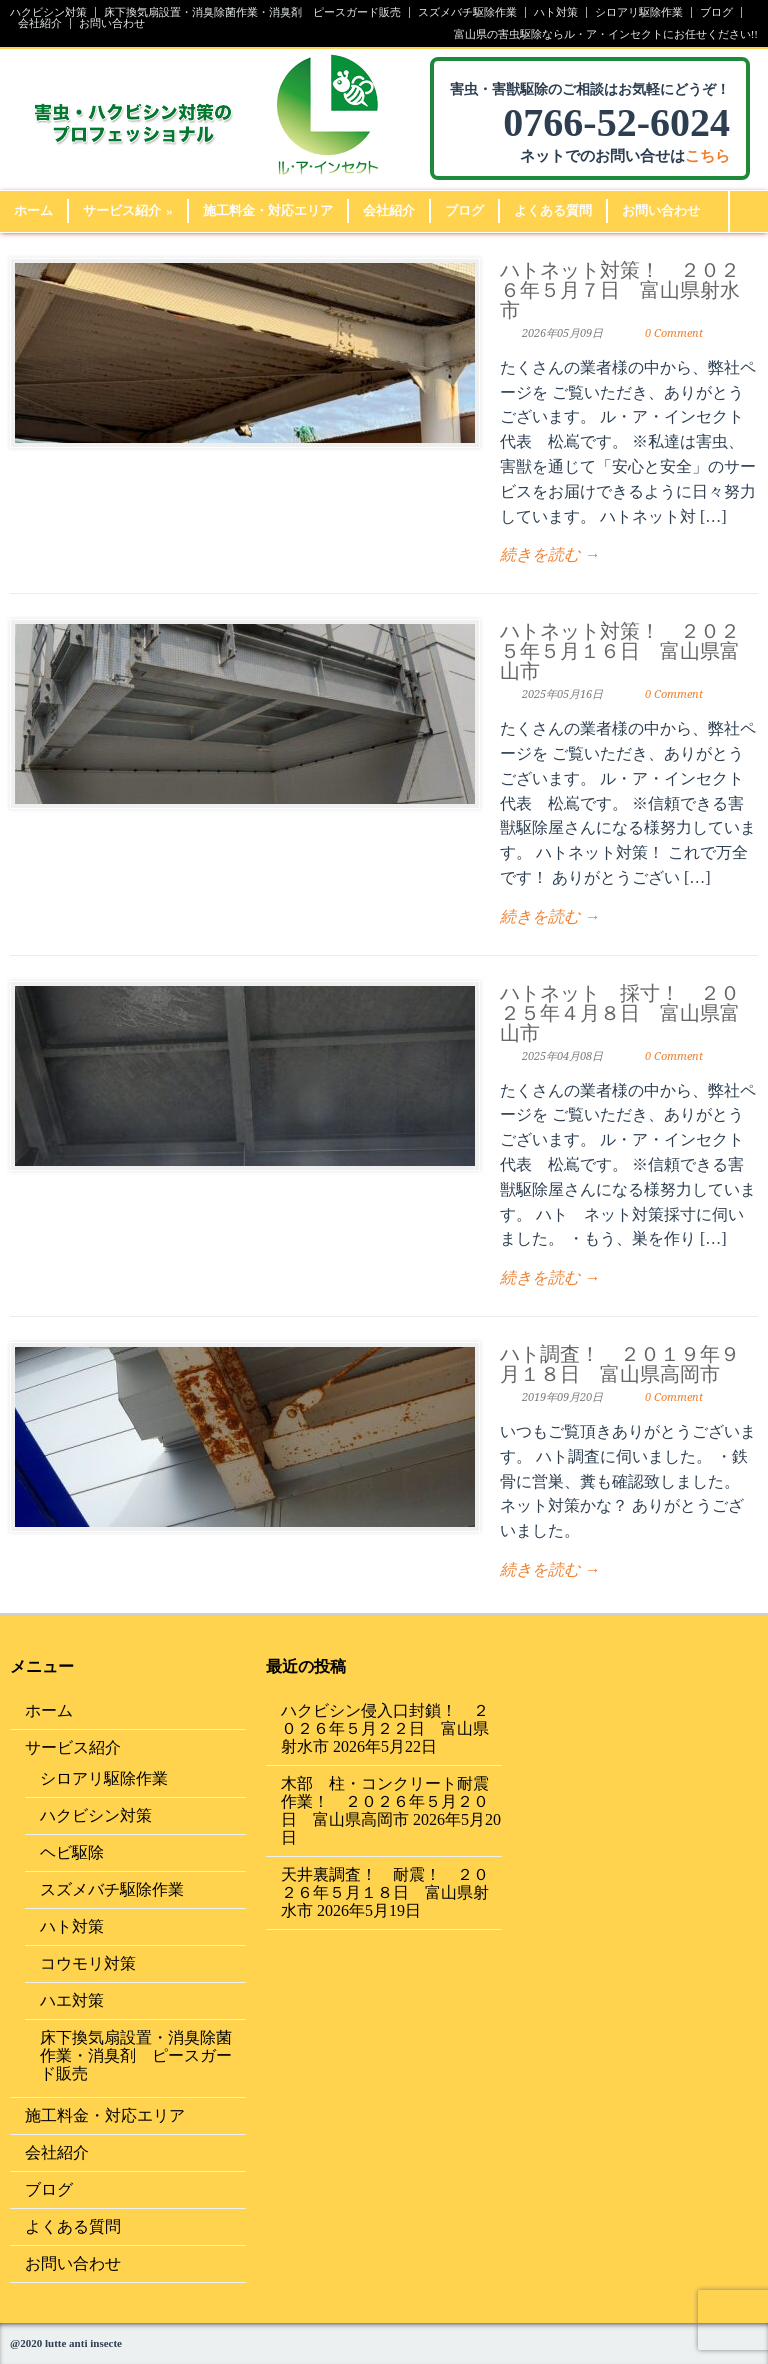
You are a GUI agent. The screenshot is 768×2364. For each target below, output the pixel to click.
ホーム (33, 210)
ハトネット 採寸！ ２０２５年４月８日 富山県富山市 (620, 1013)
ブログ (716, 12)
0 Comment (674, 333)
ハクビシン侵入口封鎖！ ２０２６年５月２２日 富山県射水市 (385, 1728)
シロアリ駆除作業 (639, 12)
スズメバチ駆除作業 (467, 12)
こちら (707, 156)
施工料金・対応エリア (268, 210)
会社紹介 (40, 23)
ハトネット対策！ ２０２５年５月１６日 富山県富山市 (620, 651)
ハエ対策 (72, 2000)
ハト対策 (556, 12)
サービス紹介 (128, 210)
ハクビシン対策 (48, 12)
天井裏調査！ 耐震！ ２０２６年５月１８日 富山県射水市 (385, 1892)
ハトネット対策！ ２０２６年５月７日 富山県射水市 (620, 290)
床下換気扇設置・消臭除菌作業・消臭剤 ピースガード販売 (252, 12)
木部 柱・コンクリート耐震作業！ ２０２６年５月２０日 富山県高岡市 (385, 1801)
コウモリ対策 (88, 1963)
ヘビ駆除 (72, 1852)
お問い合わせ (112, 23)
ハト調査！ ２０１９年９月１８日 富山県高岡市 (620, 1364)
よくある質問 (553, 210)
